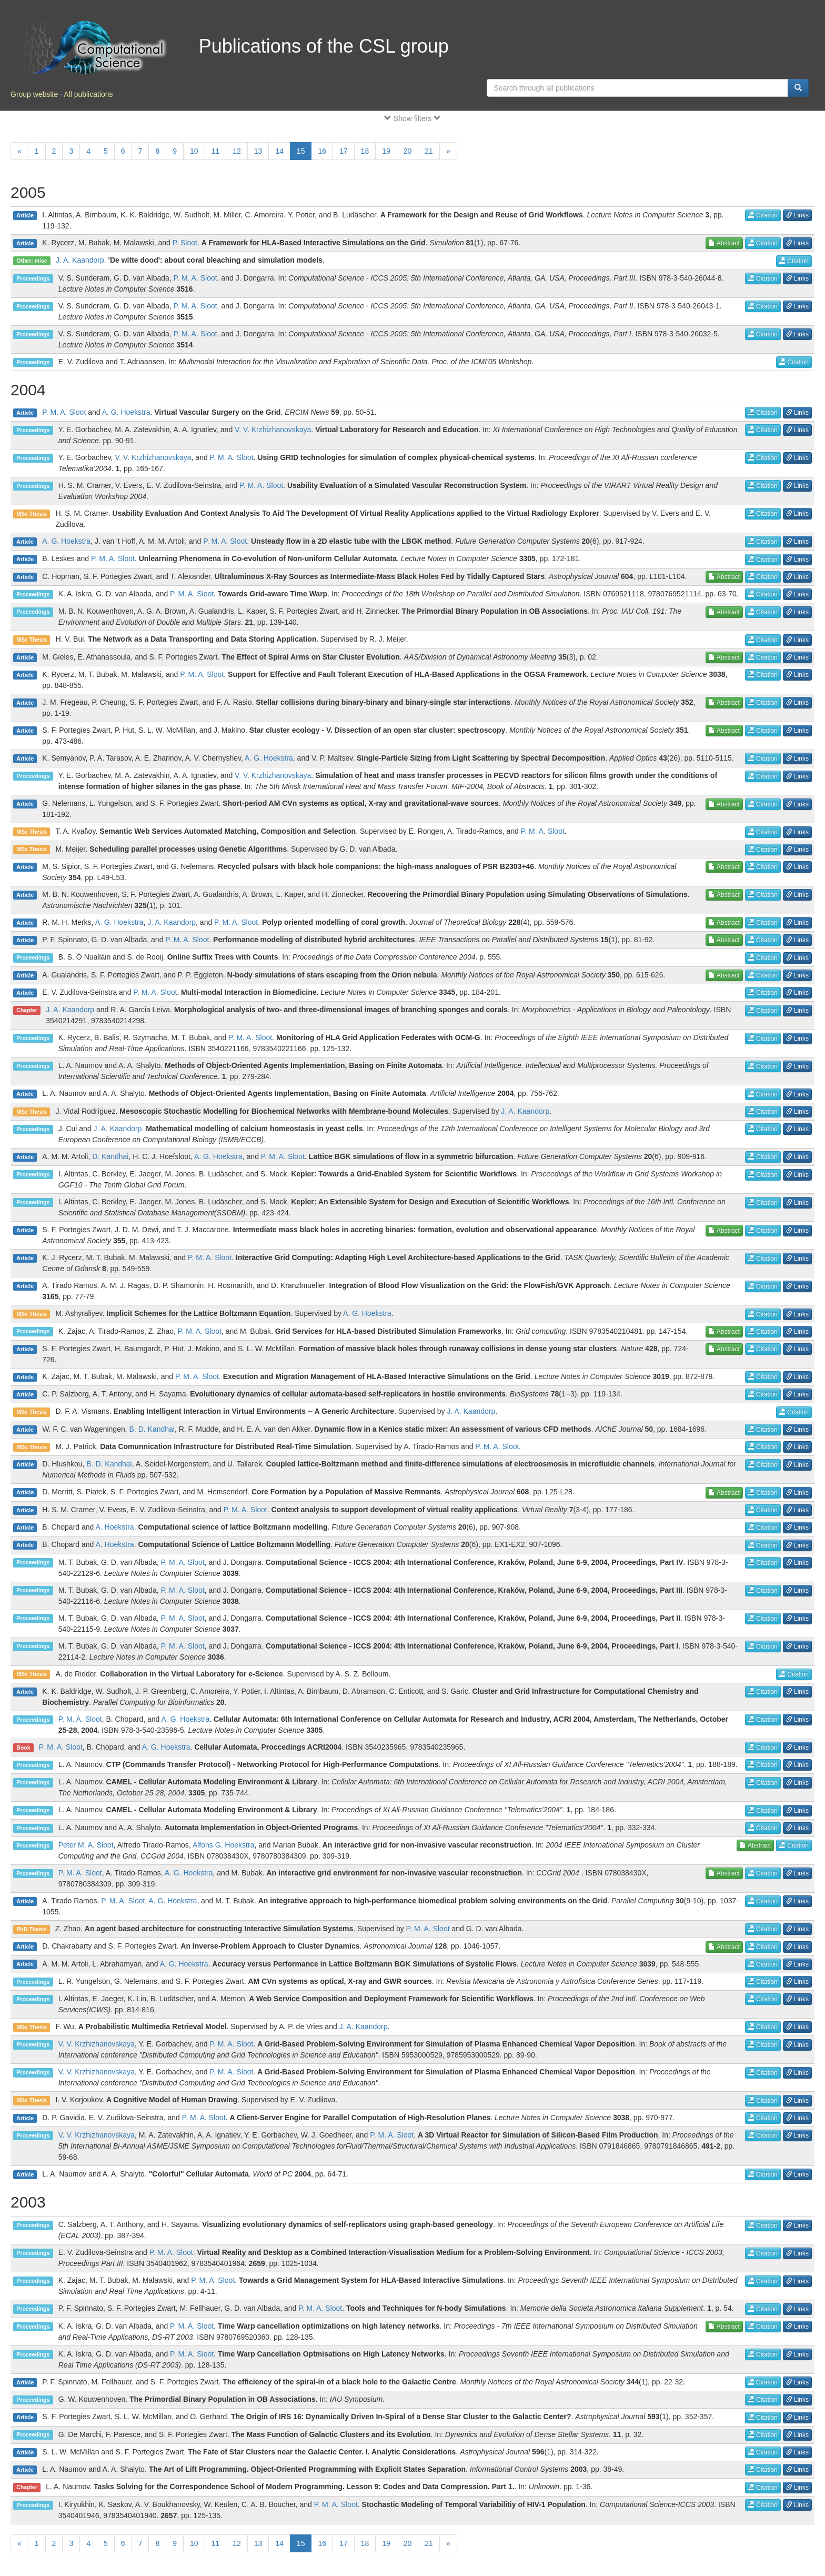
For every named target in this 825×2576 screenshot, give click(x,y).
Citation (763, 215)
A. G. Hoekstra (126, 412)
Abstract (724, 243)
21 (429, 151)
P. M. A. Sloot (195, 278)
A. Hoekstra (114, 1527)
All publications (88, 94)
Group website (34, 94)
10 (194, 151)
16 (322, 151)
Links (797, 215)
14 (279, 151)
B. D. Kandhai (152, 1429)
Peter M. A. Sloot (86, 1845)
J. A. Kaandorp (80, 260)
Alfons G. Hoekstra (224, 1845)
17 (343, 151)
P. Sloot (185, 242)
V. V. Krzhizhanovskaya (273, 429)
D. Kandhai (110, 1156)
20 (408, 151)
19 (386, 151)
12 (237, 151)
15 (301, 151)
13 (258, 151)
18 (365, 151)
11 (216, 151)
